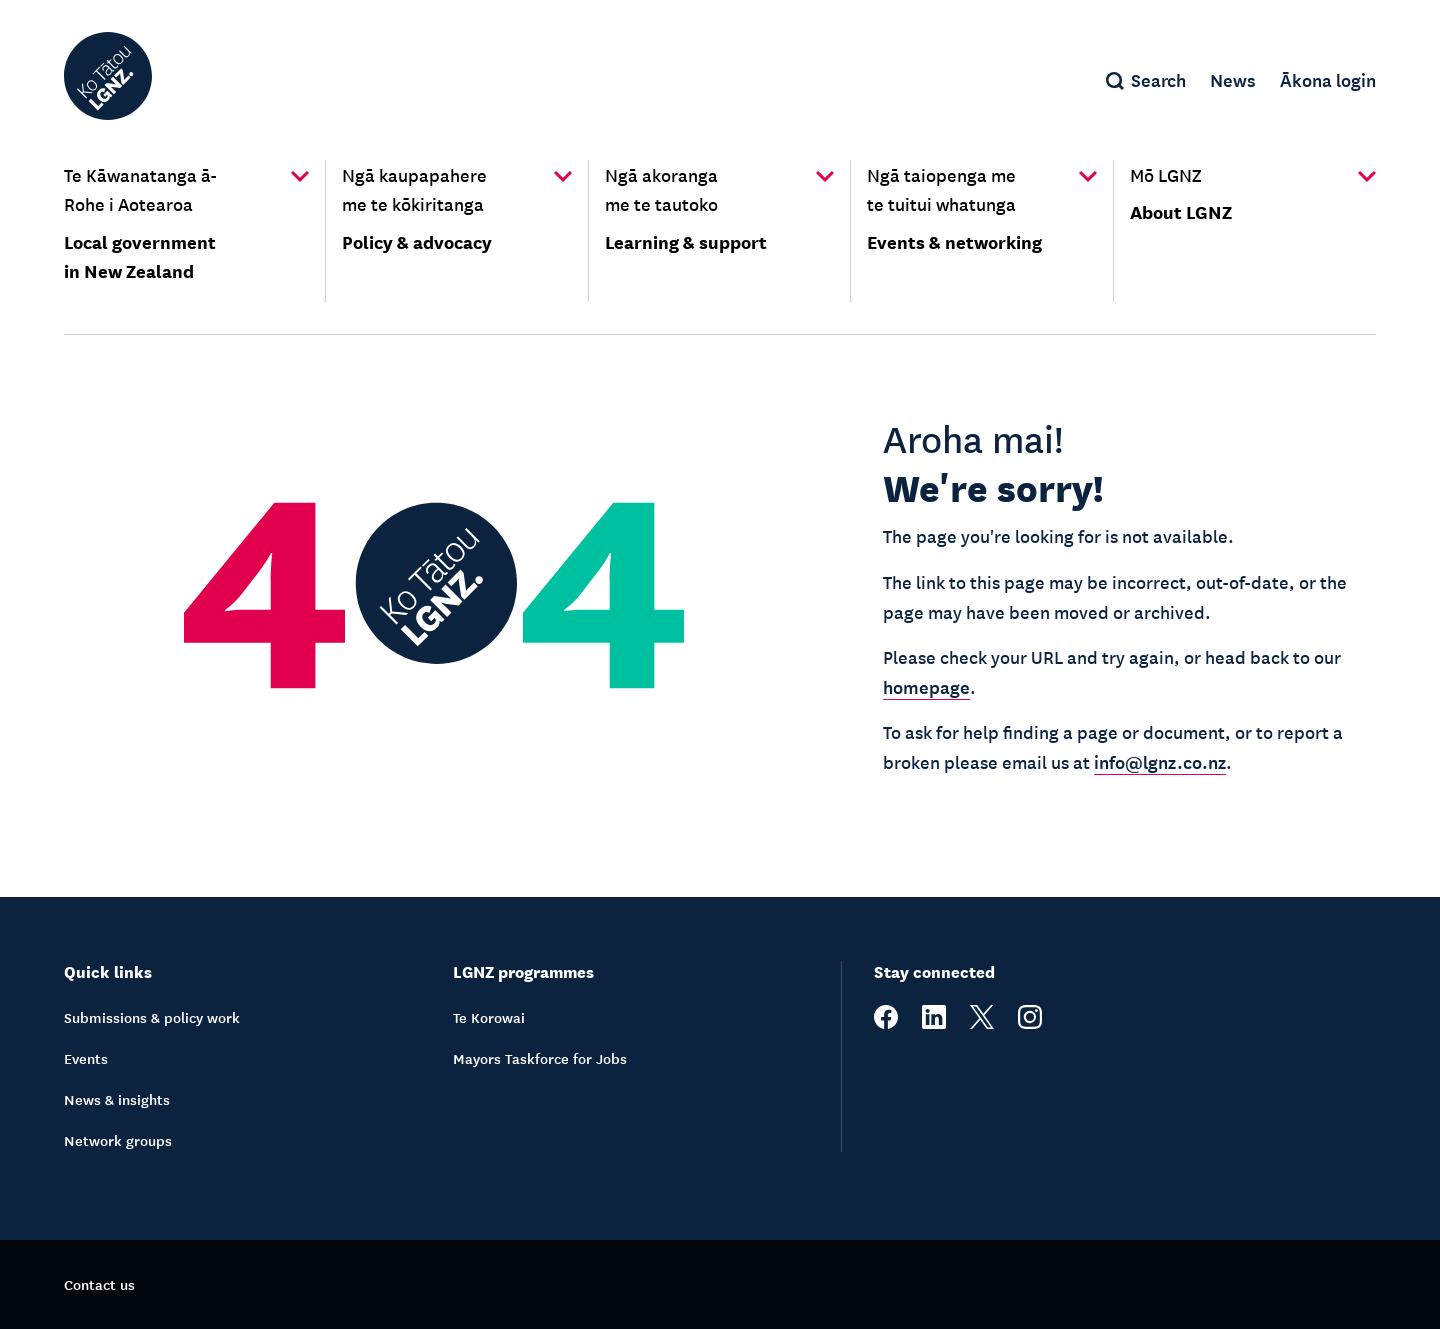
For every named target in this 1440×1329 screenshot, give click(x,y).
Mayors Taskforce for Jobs (540, 1058)
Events (86, 1058)
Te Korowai (489, 1017)
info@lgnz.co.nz (1160, 761)
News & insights (117, 1099)
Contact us (99, 1284)
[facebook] (886, 1023)
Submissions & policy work (152, 1017)
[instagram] (1030, 1023)
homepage (926, 686)
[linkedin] (934, 1023)
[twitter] (982, 1023)
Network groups (118, 1140)
